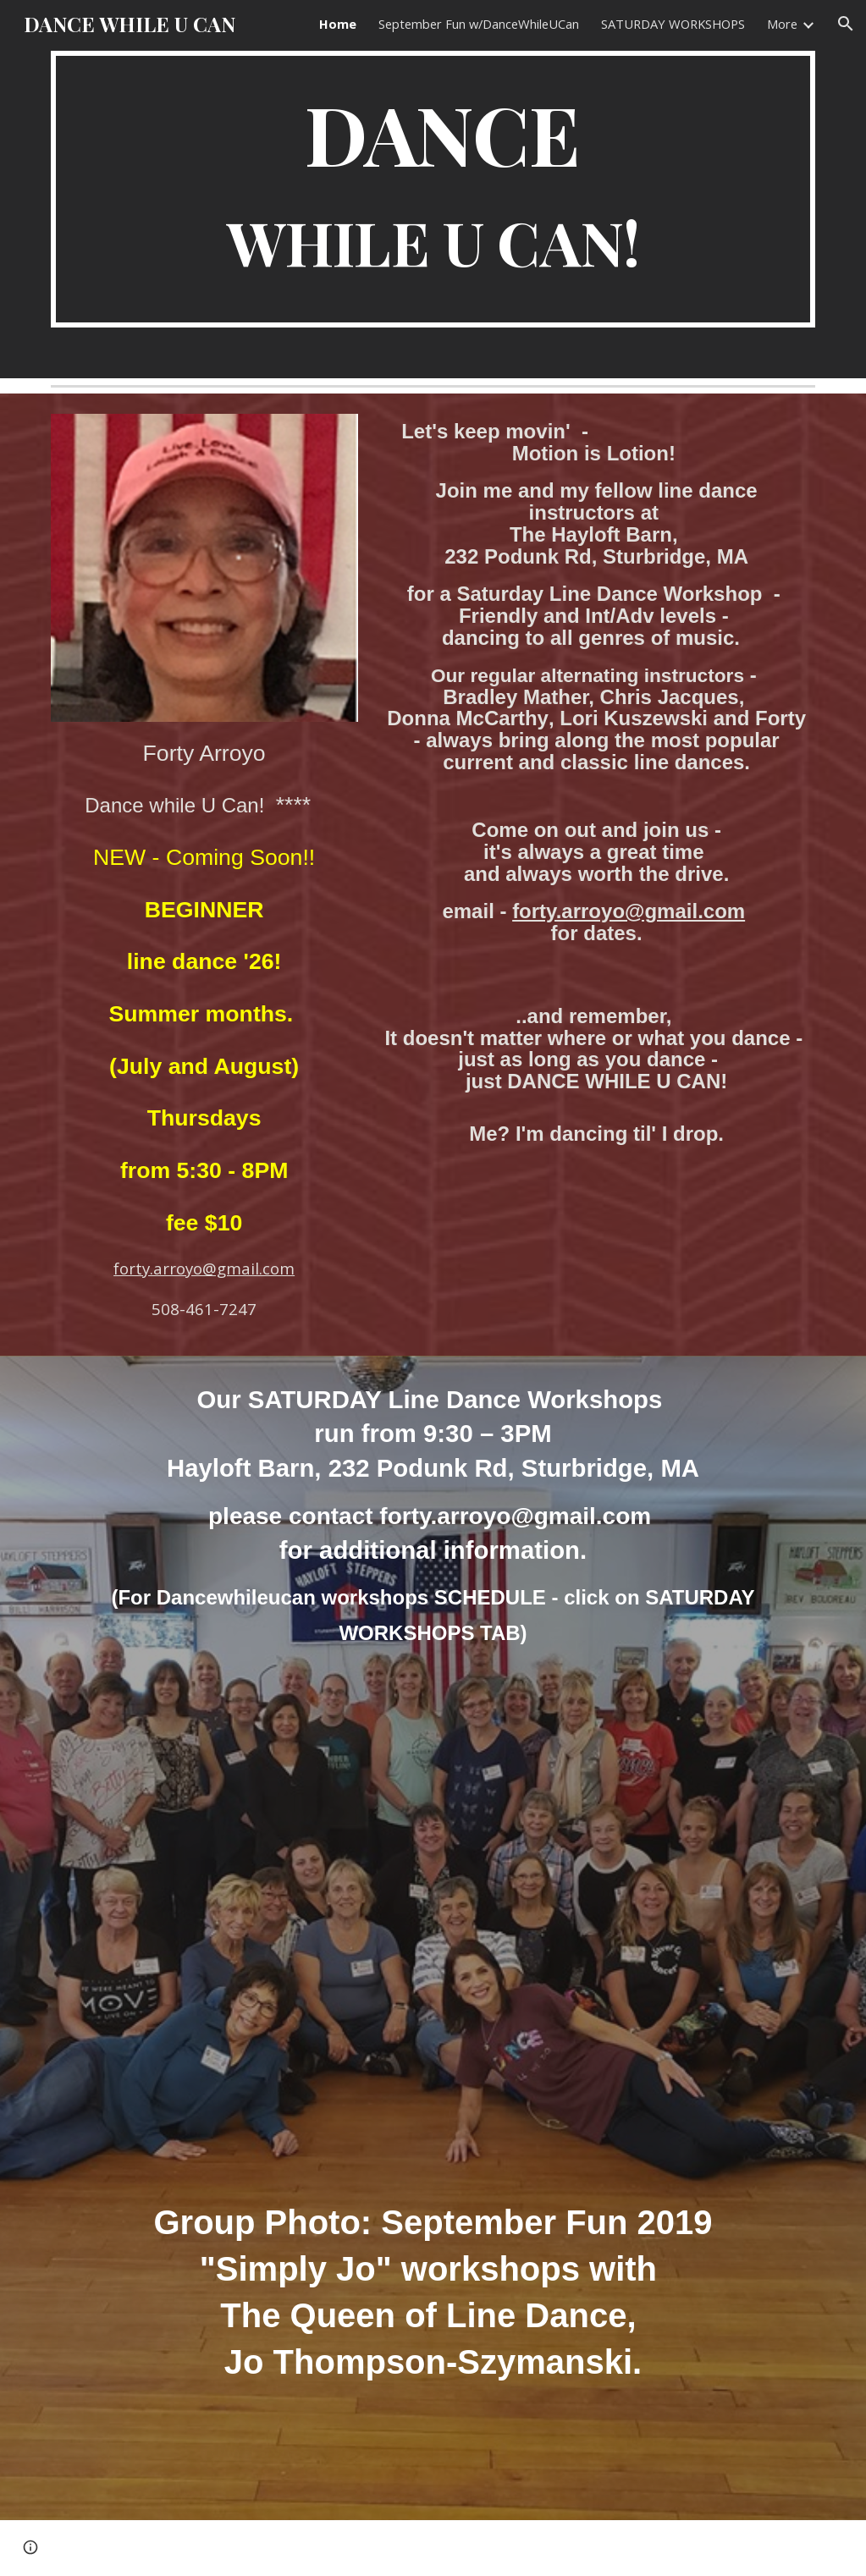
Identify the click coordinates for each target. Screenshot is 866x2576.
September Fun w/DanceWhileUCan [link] (478, 23)
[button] (845, 23)
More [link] (782, 23)
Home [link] (337, 23)
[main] (433, 189)
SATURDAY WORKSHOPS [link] (673, 23)
